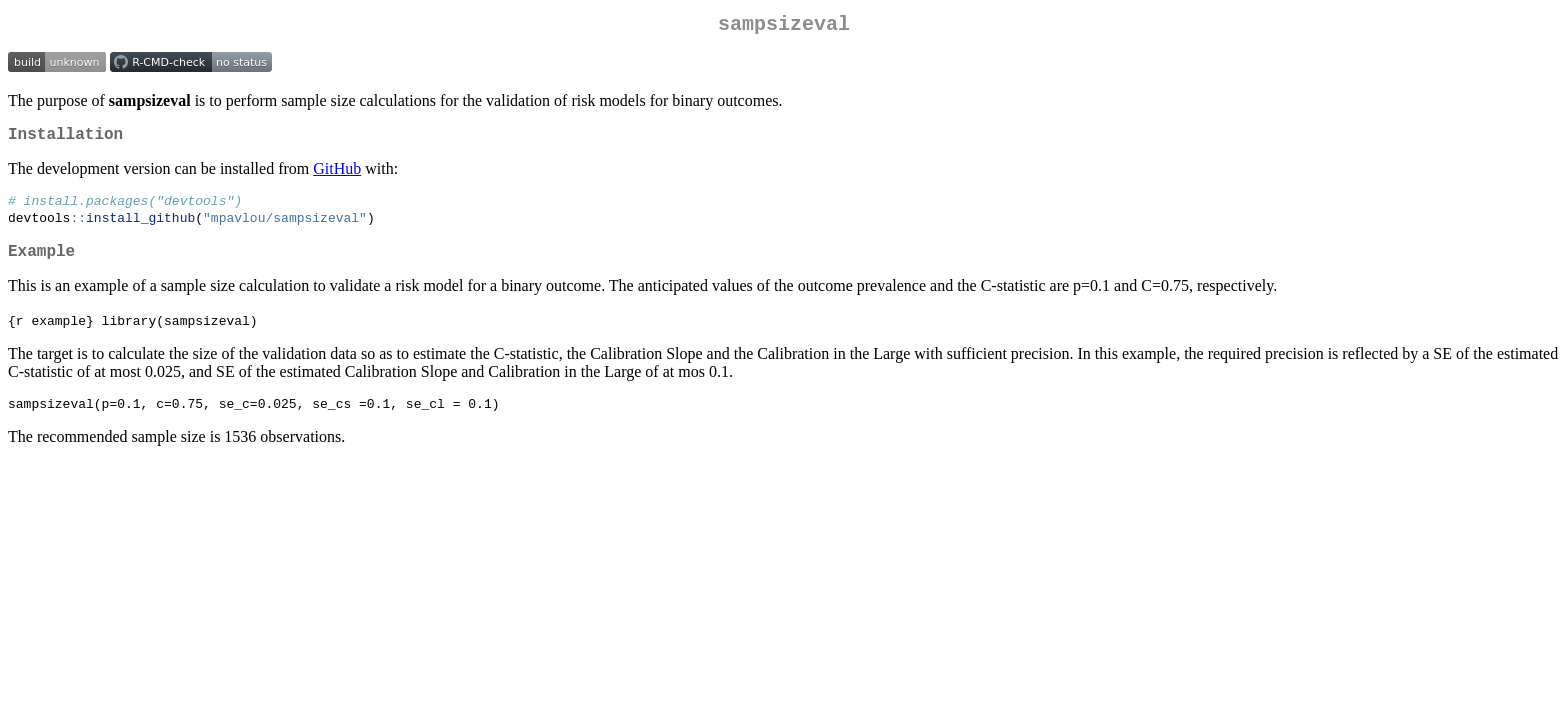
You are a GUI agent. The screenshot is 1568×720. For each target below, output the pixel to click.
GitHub (337, 176)
